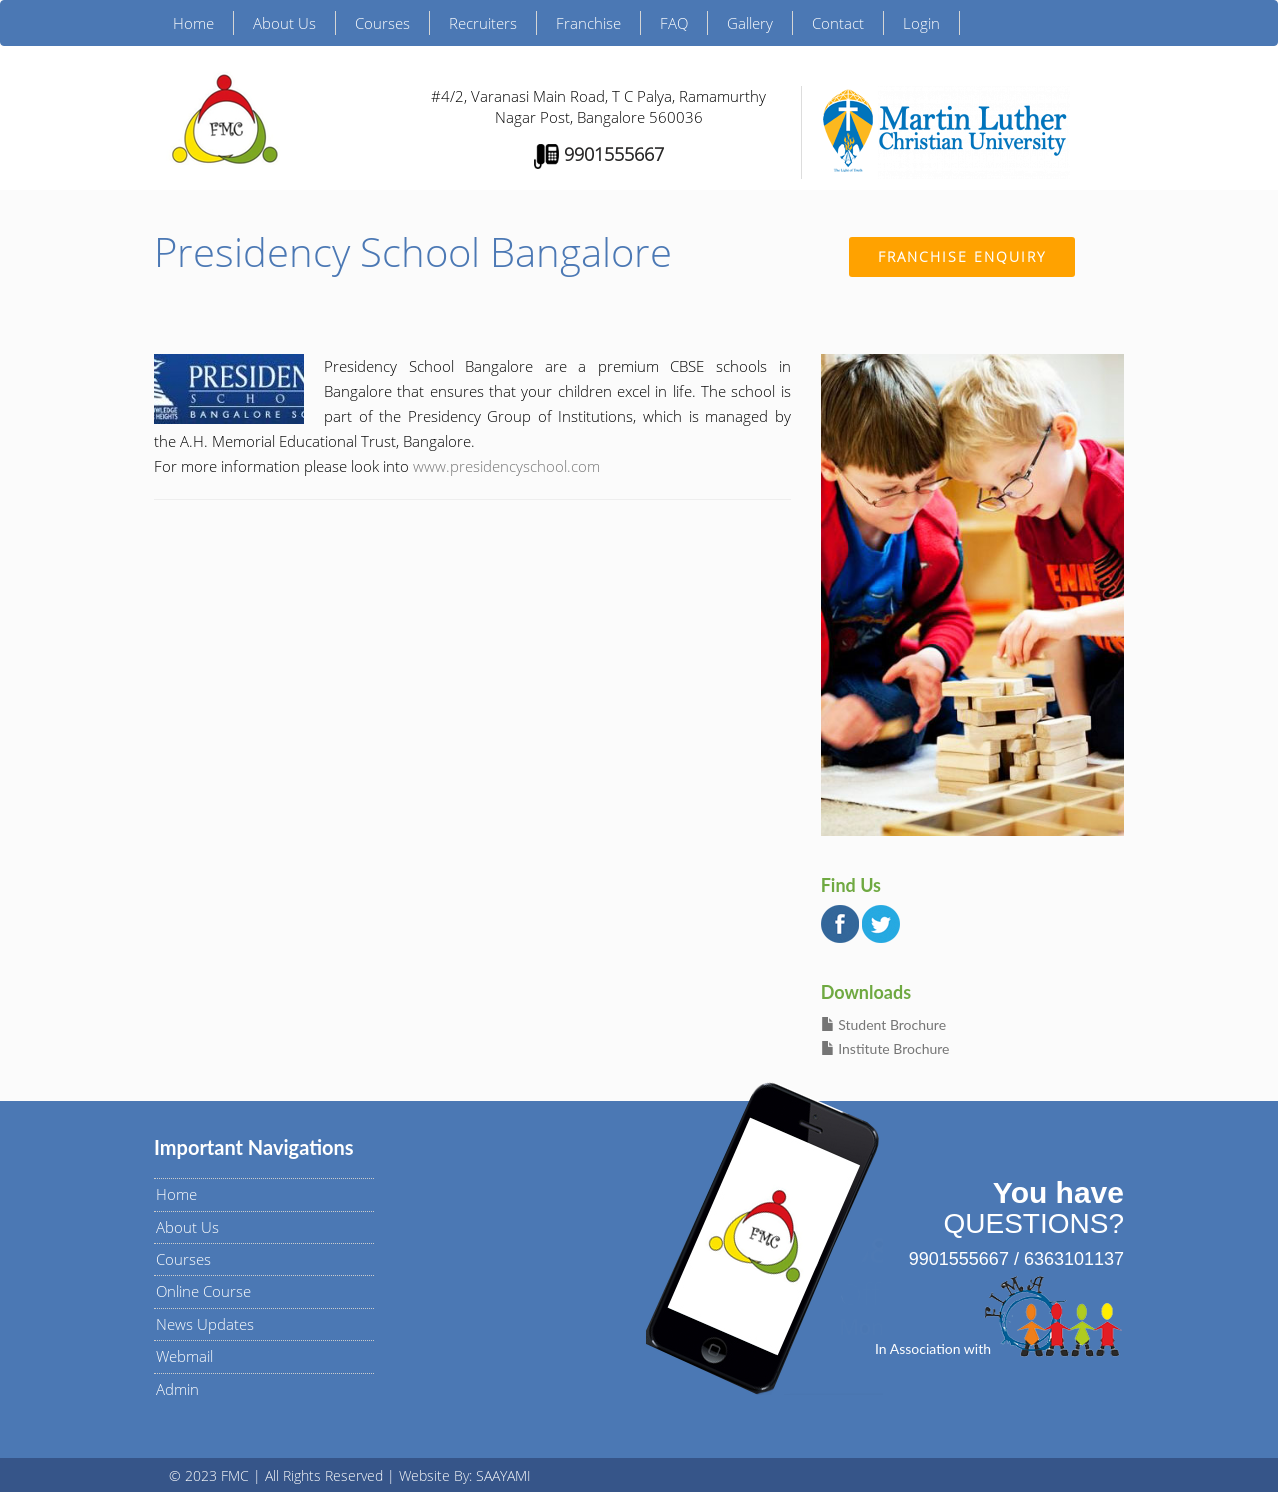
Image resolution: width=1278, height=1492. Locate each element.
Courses (382, 23)
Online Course (203, 1291)
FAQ (674, 23)
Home (193, 23)
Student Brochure (883, 1024)
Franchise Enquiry (962, 256)
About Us (284, 23)
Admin (177, 1389)
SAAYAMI (503, 1475)
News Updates (205, 1324)
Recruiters (483, 23)
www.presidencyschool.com (506, 466)
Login (921, 23)
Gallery (750, 23)
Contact (838, 23)
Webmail (184, 1356)
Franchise (588, 23)
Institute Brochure (885, 1048)
